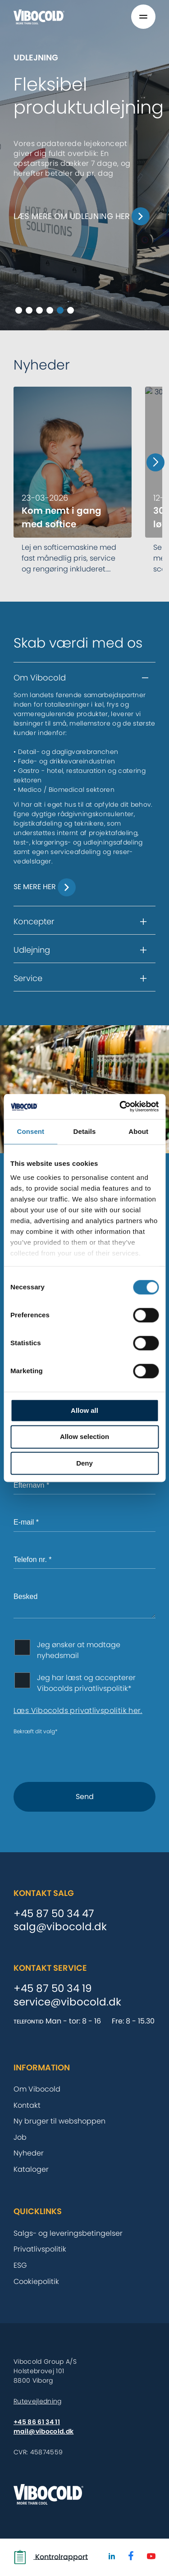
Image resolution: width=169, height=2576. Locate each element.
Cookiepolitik (36, 2281)
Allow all (84, 1410)
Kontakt (27, 2105)
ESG (20, 2265)
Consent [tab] (30, 1131)
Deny (84, 1463)
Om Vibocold (37, 2089)
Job (20, 2137)
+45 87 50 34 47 (54, 1914)
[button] (84, 677)
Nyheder (29, 2153)
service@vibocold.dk (67, 2002)
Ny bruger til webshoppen (59, 2121)
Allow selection (84, 1437)
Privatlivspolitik (40, 2249)
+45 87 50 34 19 (52, 1989)
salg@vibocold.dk (60, 1927)
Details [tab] (84, 1131)
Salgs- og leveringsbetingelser (68, 2233)
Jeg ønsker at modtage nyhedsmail (78, 1650)
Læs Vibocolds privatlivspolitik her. (78, 1710)
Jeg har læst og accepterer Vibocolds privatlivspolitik (86, 1683)
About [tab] (138, 1131)
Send (85, 1796)
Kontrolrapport (51, 2557)
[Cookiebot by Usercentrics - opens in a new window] (120, 1106)
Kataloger (31, 2169)
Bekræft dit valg (36, 1731)
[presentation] (82, 1753)
